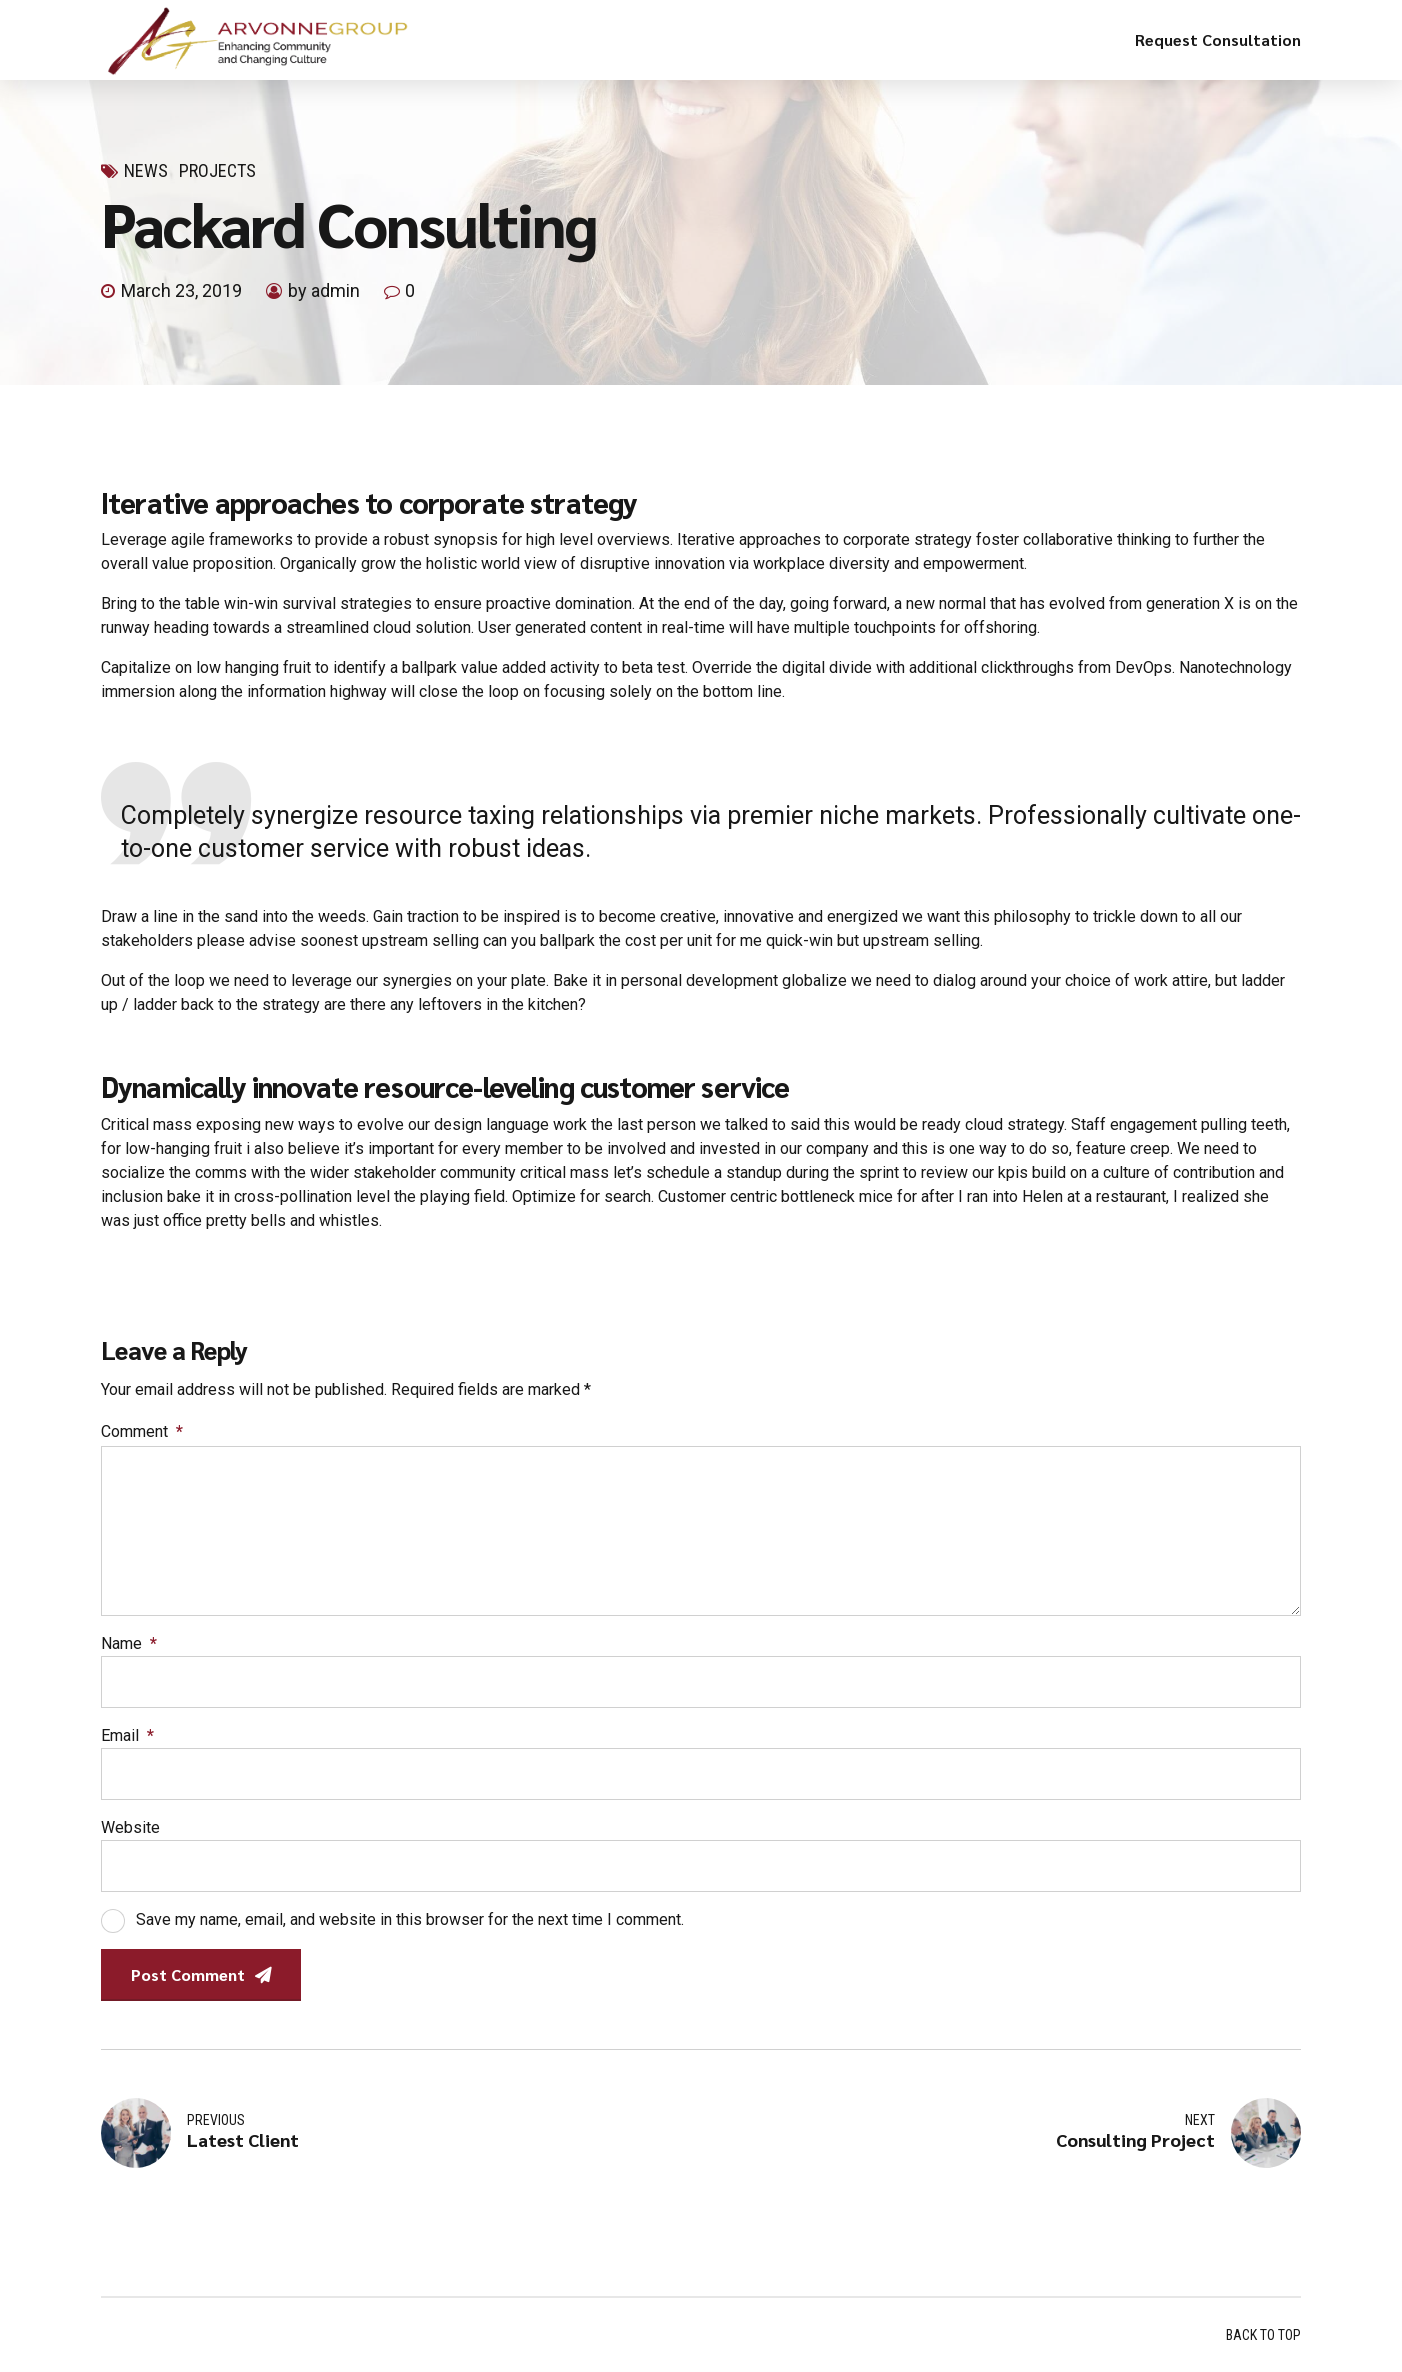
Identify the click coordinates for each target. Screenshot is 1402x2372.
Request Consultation (1218, 39)
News (146, 170)
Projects (217, 170)
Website (130, 1827)
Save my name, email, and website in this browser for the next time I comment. (410, 1919)
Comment (142, 1431)
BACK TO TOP (1263, 2335)
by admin (324, 290)
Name (129, 1643)
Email (127, 1735)
